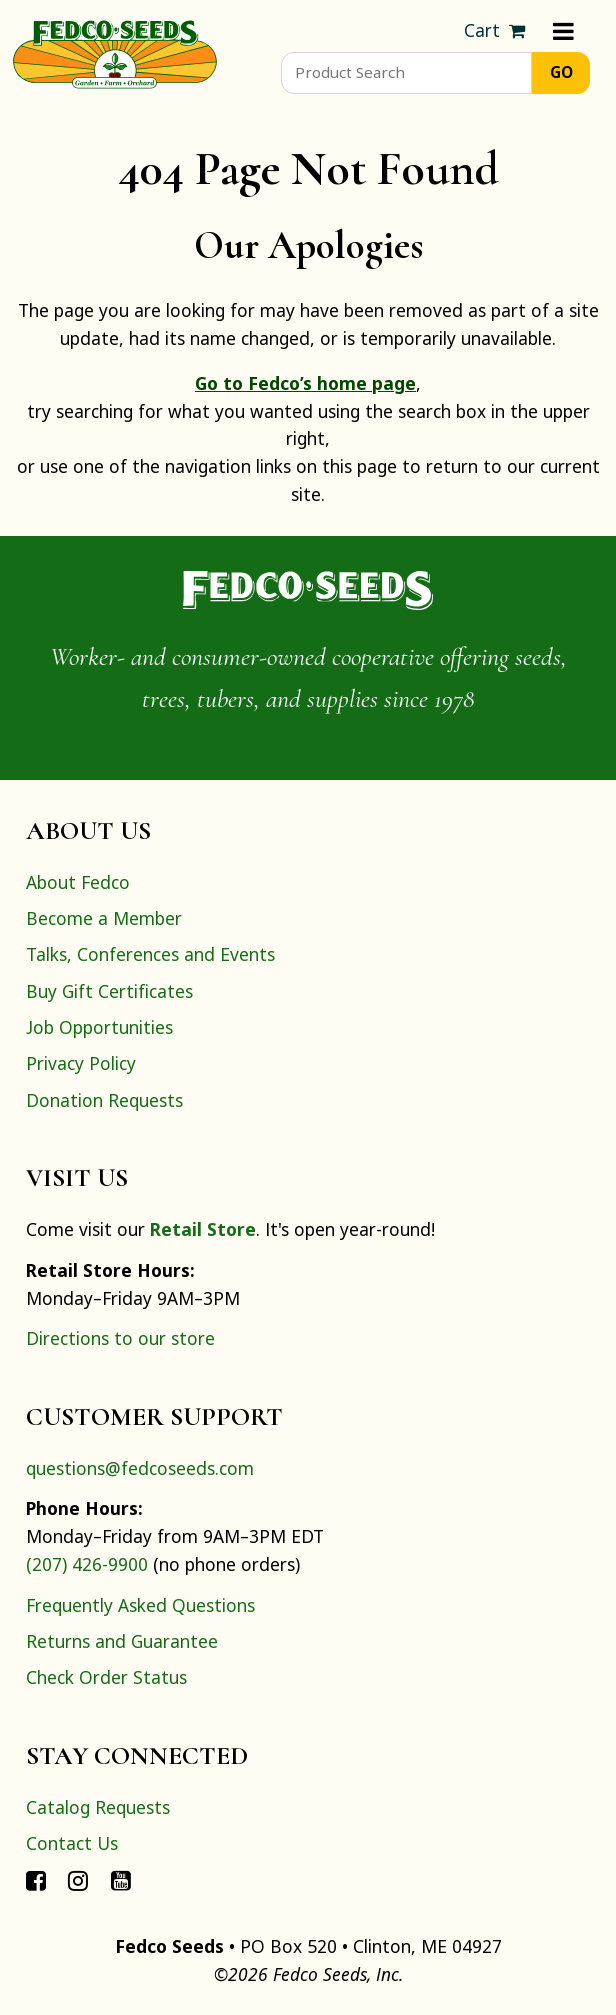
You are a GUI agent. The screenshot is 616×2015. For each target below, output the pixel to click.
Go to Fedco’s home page (305, 383)
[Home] (115, 52)
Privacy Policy (81, 1063)
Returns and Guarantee (122, 1641)
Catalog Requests (98, 1807)
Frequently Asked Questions (140, 1605)
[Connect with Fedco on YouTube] (121, 1880)
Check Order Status (106, 1677)
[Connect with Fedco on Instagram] (78, 1880)
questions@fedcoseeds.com (140, 1468)
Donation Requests (104, 1100)
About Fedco (78, 882)
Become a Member (104, 918)
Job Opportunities (99, 1027)
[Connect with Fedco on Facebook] (36, 1880)
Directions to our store (120, 1338)
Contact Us (72, 1843)
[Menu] (563, 31)
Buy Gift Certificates (109, 991)
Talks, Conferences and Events (150, 954)
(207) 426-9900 (87, 1564)
